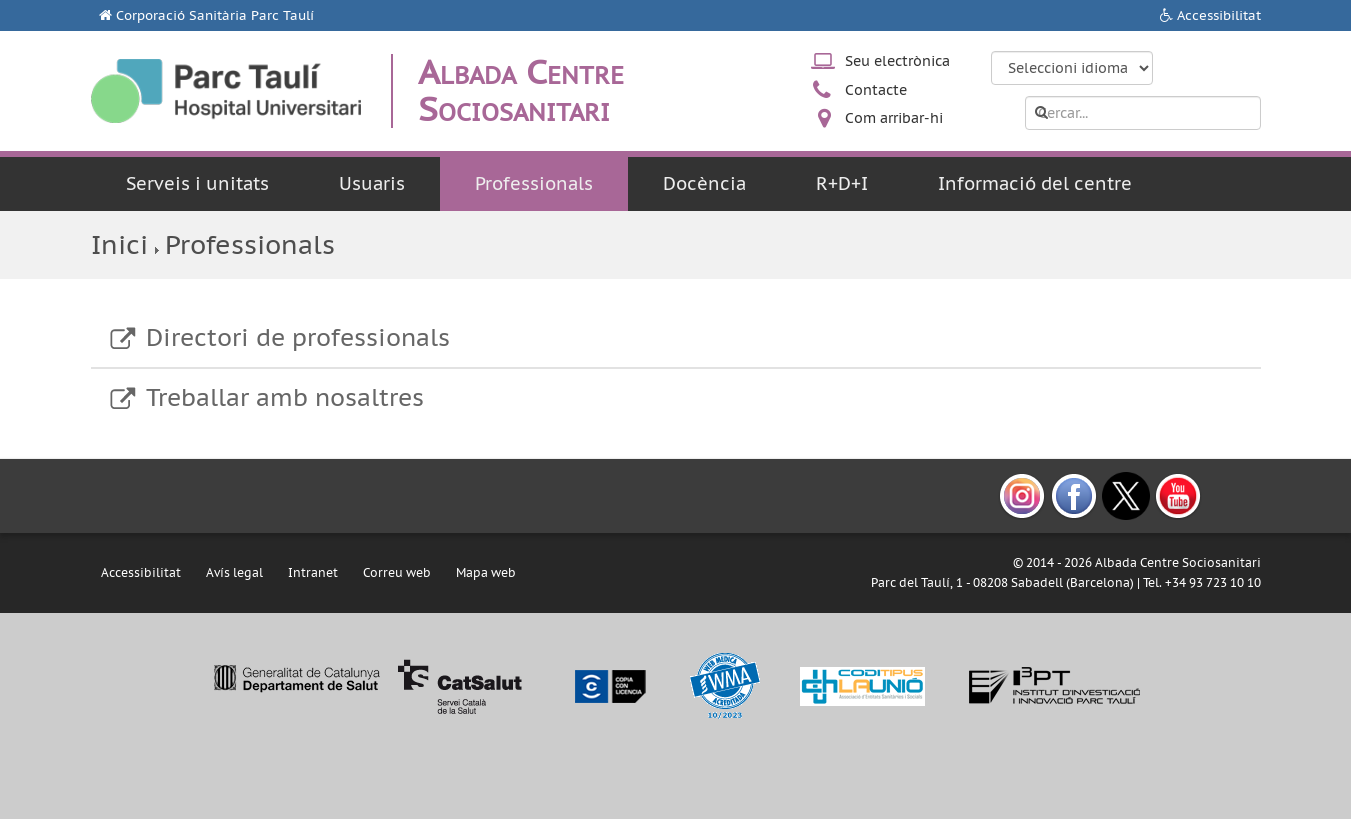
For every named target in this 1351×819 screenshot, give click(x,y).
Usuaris (372, 183)
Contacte (876, 90)
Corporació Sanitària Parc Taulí (215, 15)
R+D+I (842, 183)
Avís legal (234, 572)
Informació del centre (1035, 183)
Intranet (313, 572)
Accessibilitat (1219, 15)
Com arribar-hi (894, 118)
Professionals (534, 183)
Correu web (397, 572)
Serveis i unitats (197, 183)
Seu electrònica (897, 61)
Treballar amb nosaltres (285, 397)
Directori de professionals (298, 337)
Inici (119, 244)
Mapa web (486, 572)
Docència (704, 183)
